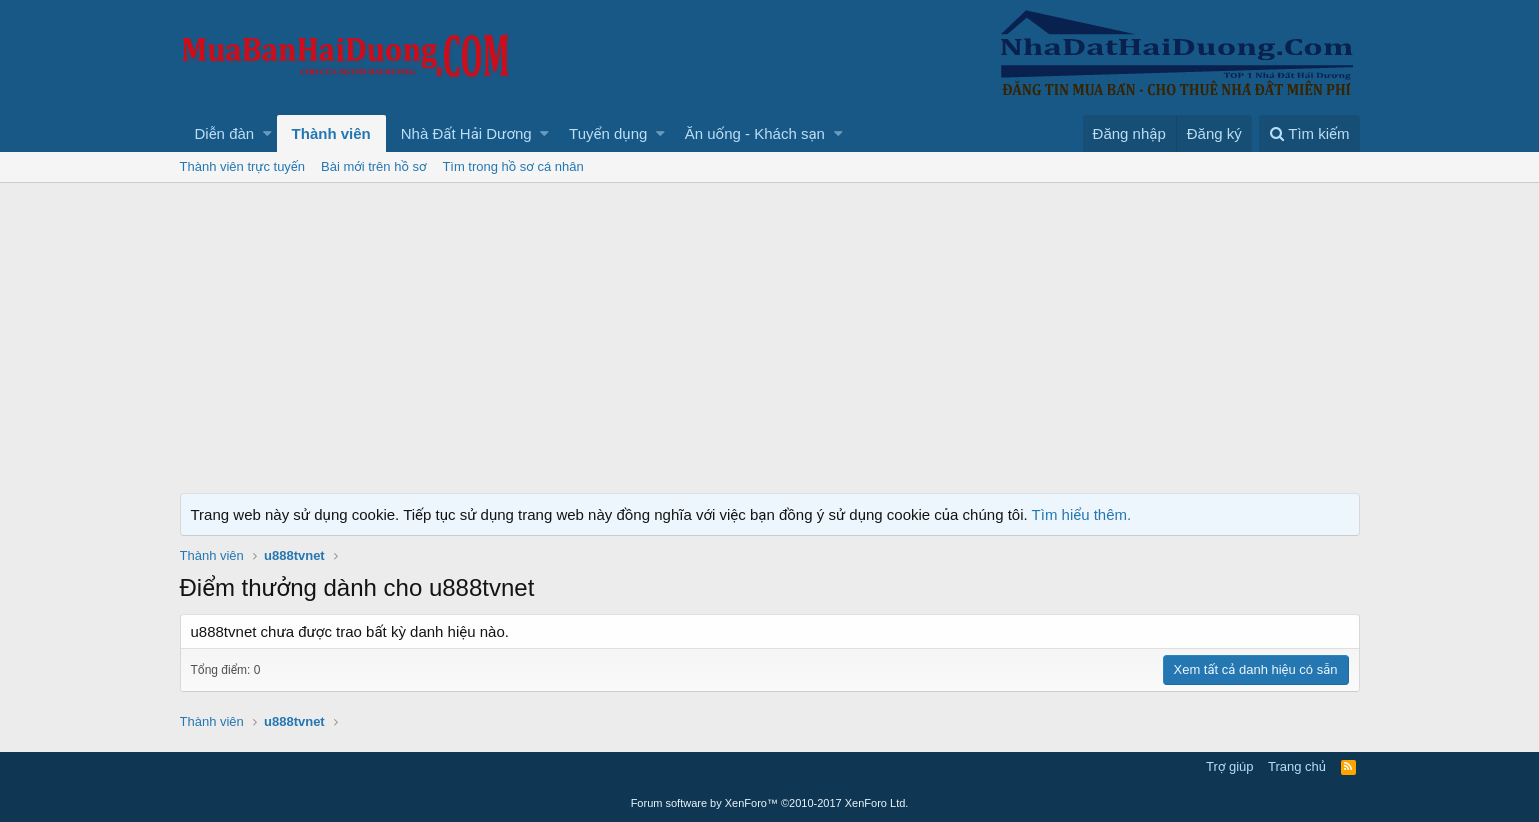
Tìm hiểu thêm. (1082, 514)
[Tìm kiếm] (1309, 133)
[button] (267, 133)
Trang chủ (1297, 766)
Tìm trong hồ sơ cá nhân (512, 166)
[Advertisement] (770, 333)
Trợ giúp (1229, 766)
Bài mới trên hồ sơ (373, 166)
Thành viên (331, 133)
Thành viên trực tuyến (243, 166)
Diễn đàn (225, 133)
